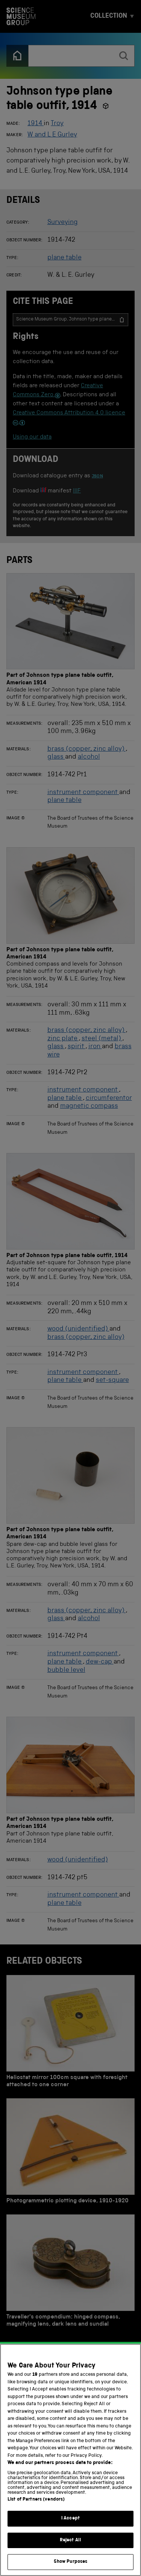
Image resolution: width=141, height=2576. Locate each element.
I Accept (70, 2518)
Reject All (70, 2540)
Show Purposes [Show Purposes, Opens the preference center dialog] (71, 2561)
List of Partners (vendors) (36, 2499)
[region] (70, 2460)
